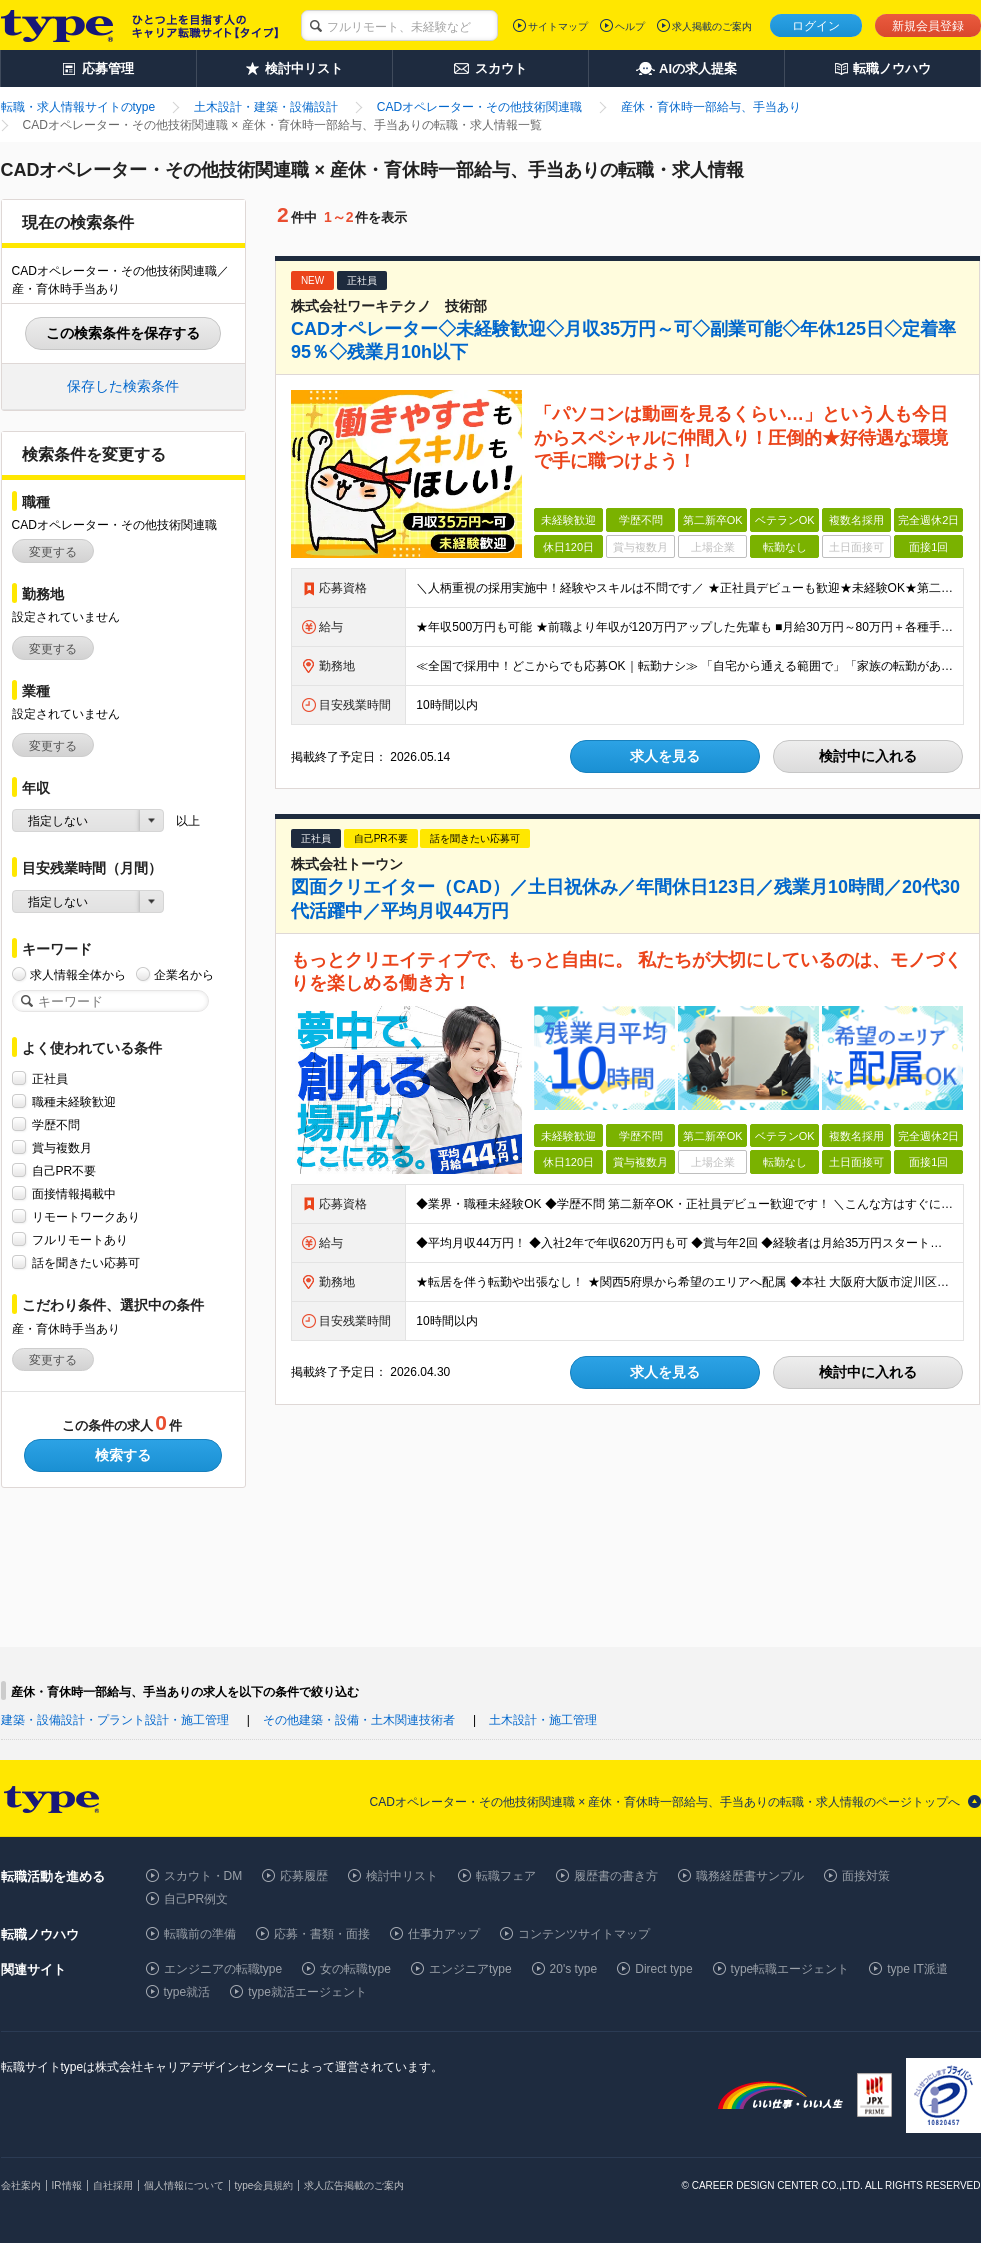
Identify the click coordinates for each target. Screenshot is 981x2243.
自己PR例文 (196, 1899)
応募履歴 (304, 1876)
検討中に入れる (868, 756)
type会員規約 (264, 2185)
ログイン (816, 26)
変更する (53, 552)
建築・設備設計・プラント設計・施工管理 (115, 1720)
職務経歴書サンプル (750, 1876)
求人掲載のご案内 (712, 26)
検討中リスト (402, 1876)
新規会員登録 (928, 26)
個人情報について (184, 2185)
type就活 (187, 1992)
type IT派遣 (917, 1969)
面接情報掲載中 (74, 1193)
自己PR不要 (64, 1170)
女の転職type (355, 1969)
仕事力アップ (444, 1934)
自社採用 (113, 2185)
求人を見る (665, 756)
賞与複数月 (62, 1147)
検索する (123, 1455)
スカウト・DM (203, 1876)
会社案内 (21, 2185)
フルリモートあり (80, 1239)
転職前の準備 (200, 1934)
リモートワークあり (86, 1216)
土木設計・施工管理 (543, 1720)
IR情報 (67, 2185)
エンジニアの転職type (223, 1969)
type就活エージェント (307, 1992)
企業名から (184, 974)
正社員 (50, 1078)
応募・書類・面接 (322, 1934)
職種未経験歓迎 (74, 1101)
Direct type (663, 1969)
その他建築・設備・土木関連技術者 (359, 1720)
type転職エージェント (790, 1969)
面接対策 (866, 1876)
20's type (574, 1969)
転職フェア (506, 1876)
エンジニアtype (470, 1969)
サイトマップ (558, 26)
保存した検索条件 (123, 386)
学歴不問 (56, 1124)
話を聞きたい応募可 (86, 1262)
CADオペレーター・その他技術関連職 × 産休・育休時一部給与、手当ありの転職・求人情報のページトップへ (664, 1802)
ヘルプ (630, 26)
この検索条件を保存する (123, 333)
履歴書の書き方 (616, 1876)
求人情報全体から (78, 974)
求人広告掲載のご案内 (354, 2185)
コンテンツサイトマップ (584, 1934)
